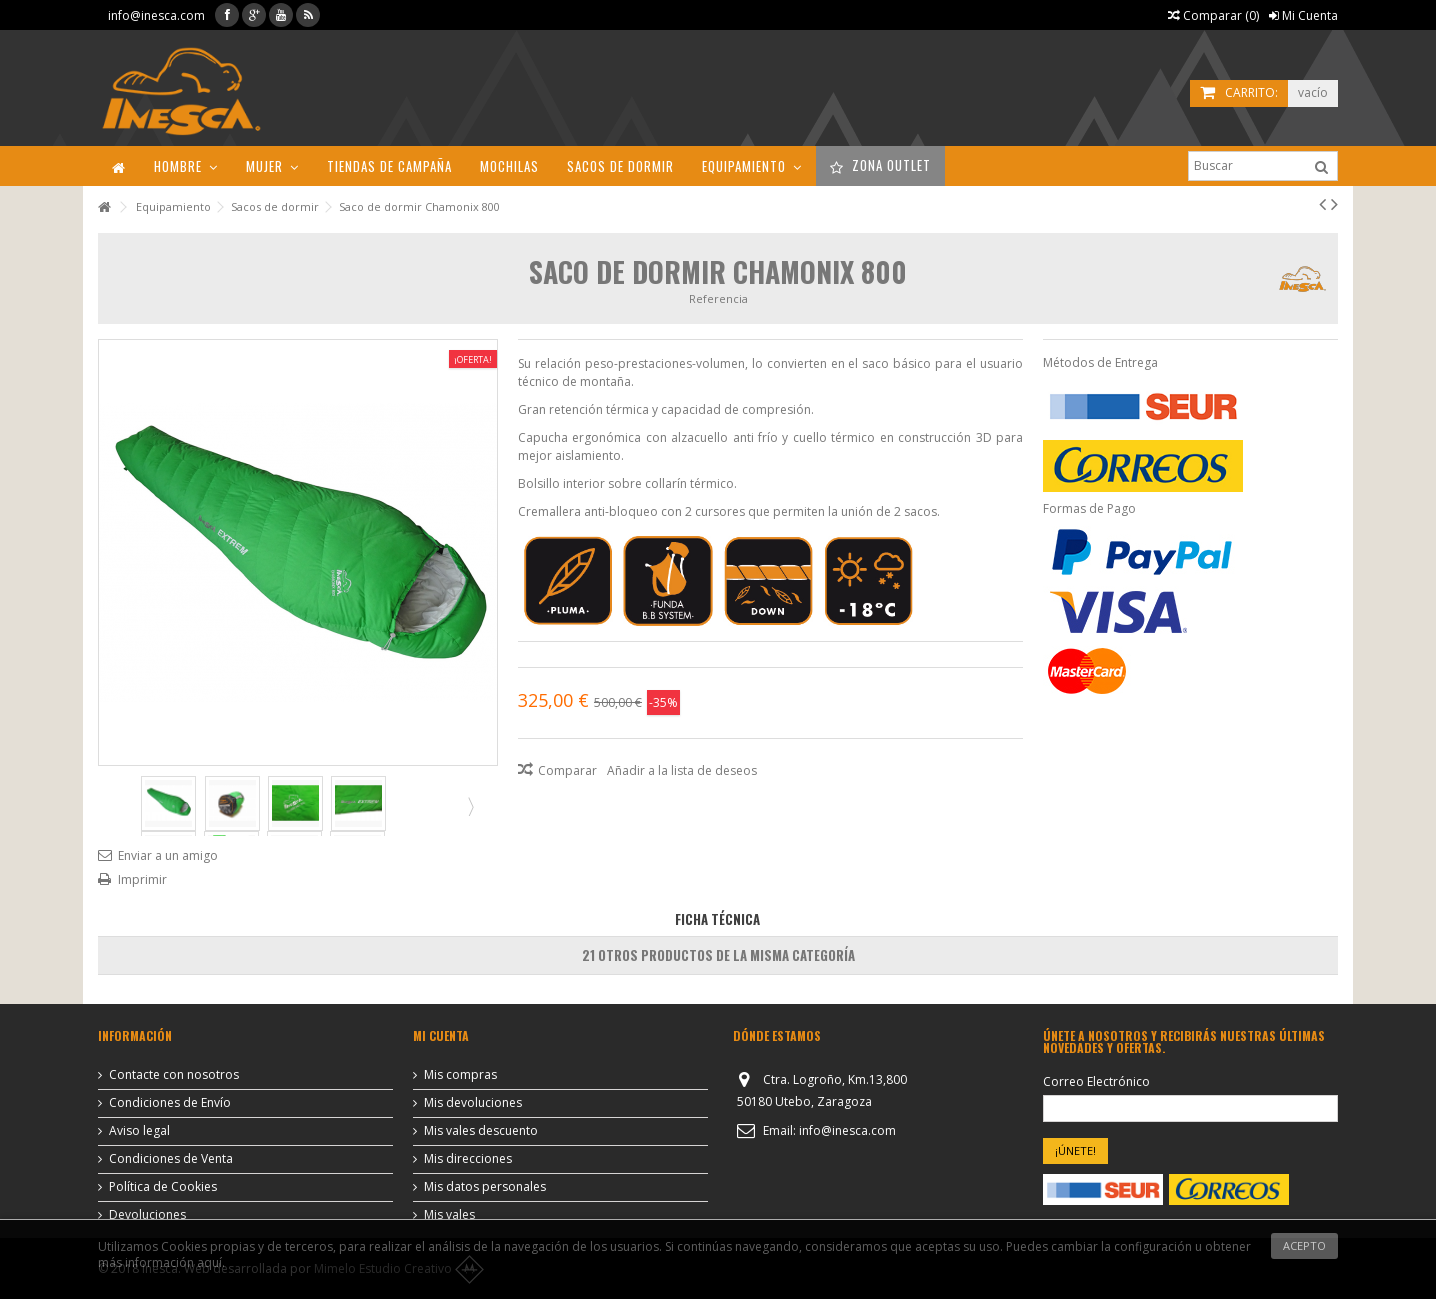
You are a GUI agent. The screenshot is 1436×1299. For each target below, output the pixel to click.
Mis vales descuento (481, 1131)
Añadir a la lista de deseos (682, 770)
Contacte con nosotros (174, 1075)
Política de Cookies (163, 1187)
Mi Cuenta (1303, 15)
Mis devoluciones (473, 1103)
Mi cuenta (441, 1035)
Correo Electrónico (1096, 1082)
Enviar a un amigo (168, 855)
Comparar (567, 770)
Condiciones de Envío (170, 1103)
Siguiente (469, 806)
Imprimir (142, 879)
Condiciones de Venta (171, 1159)
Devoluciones (147, 1215)
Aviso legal (139, 1131)
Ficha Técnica (717, 919)
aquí (209, 1262)
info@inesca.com (156, 15)
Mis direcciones (468, 1159)
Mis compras (460, 1075)
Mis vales (449, 1215)
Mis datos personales (485, 1187)
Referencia (718, 298)
